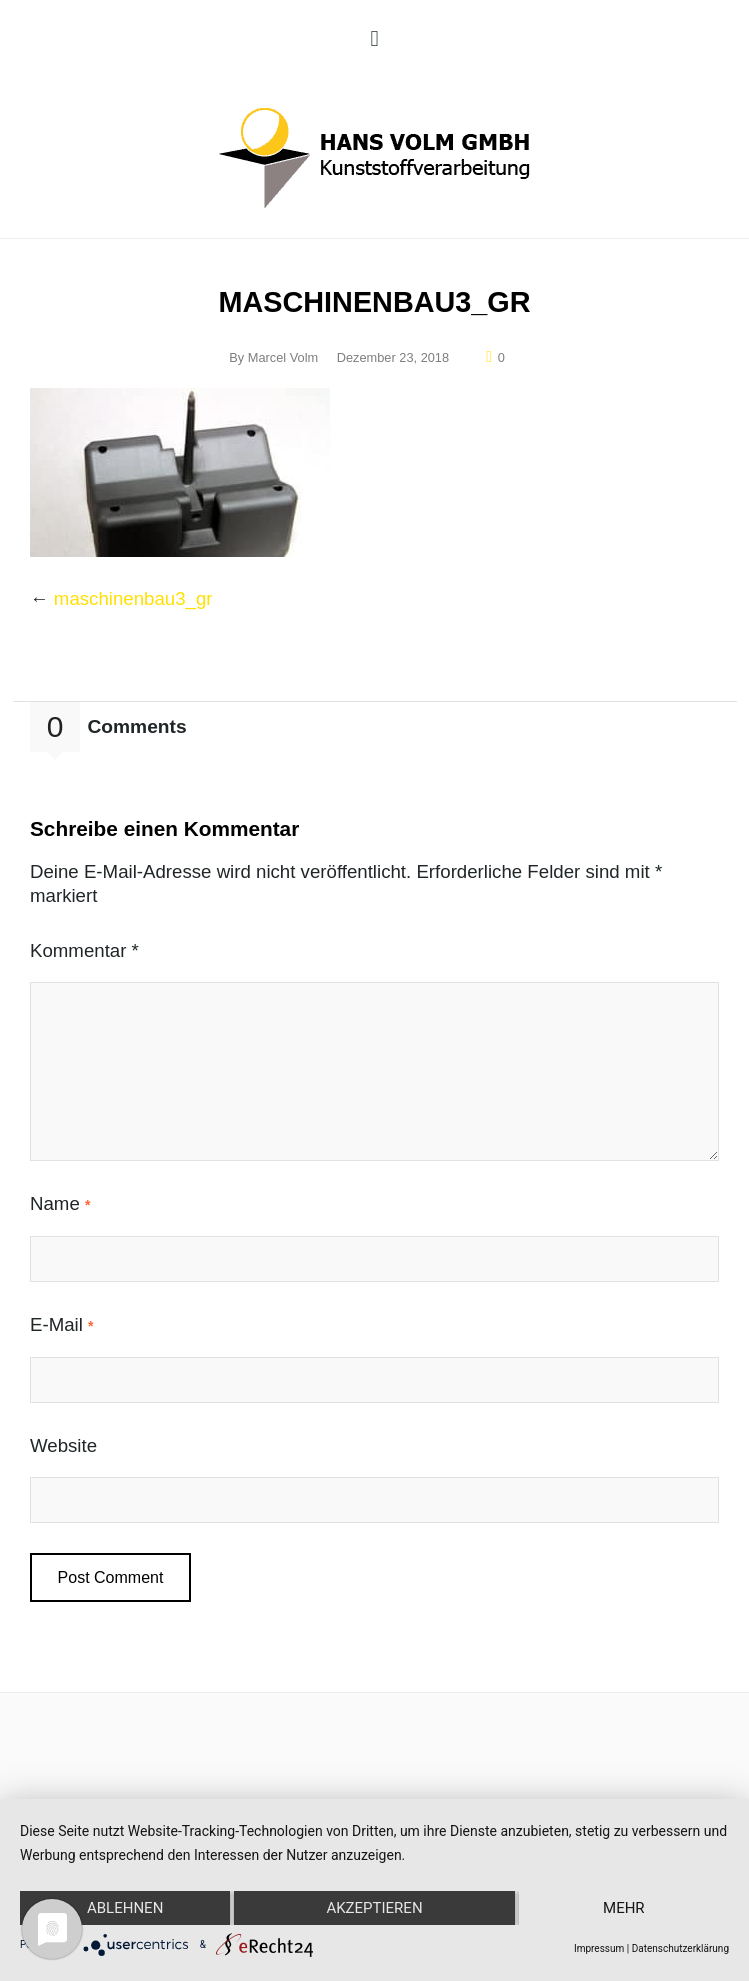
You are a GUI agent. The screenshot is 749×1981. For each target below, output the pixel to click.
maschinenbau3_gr (133, 598)
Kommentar (84, 950)
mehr (624, 1908)
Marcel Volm (283, 357)
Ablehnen (125, 1908)
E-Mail (62, 1324)
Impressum (599, 1948)
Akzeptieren (374, 1908)
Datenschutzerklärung (680, 1948)
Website (63, 1445)
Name (60, 1203)
